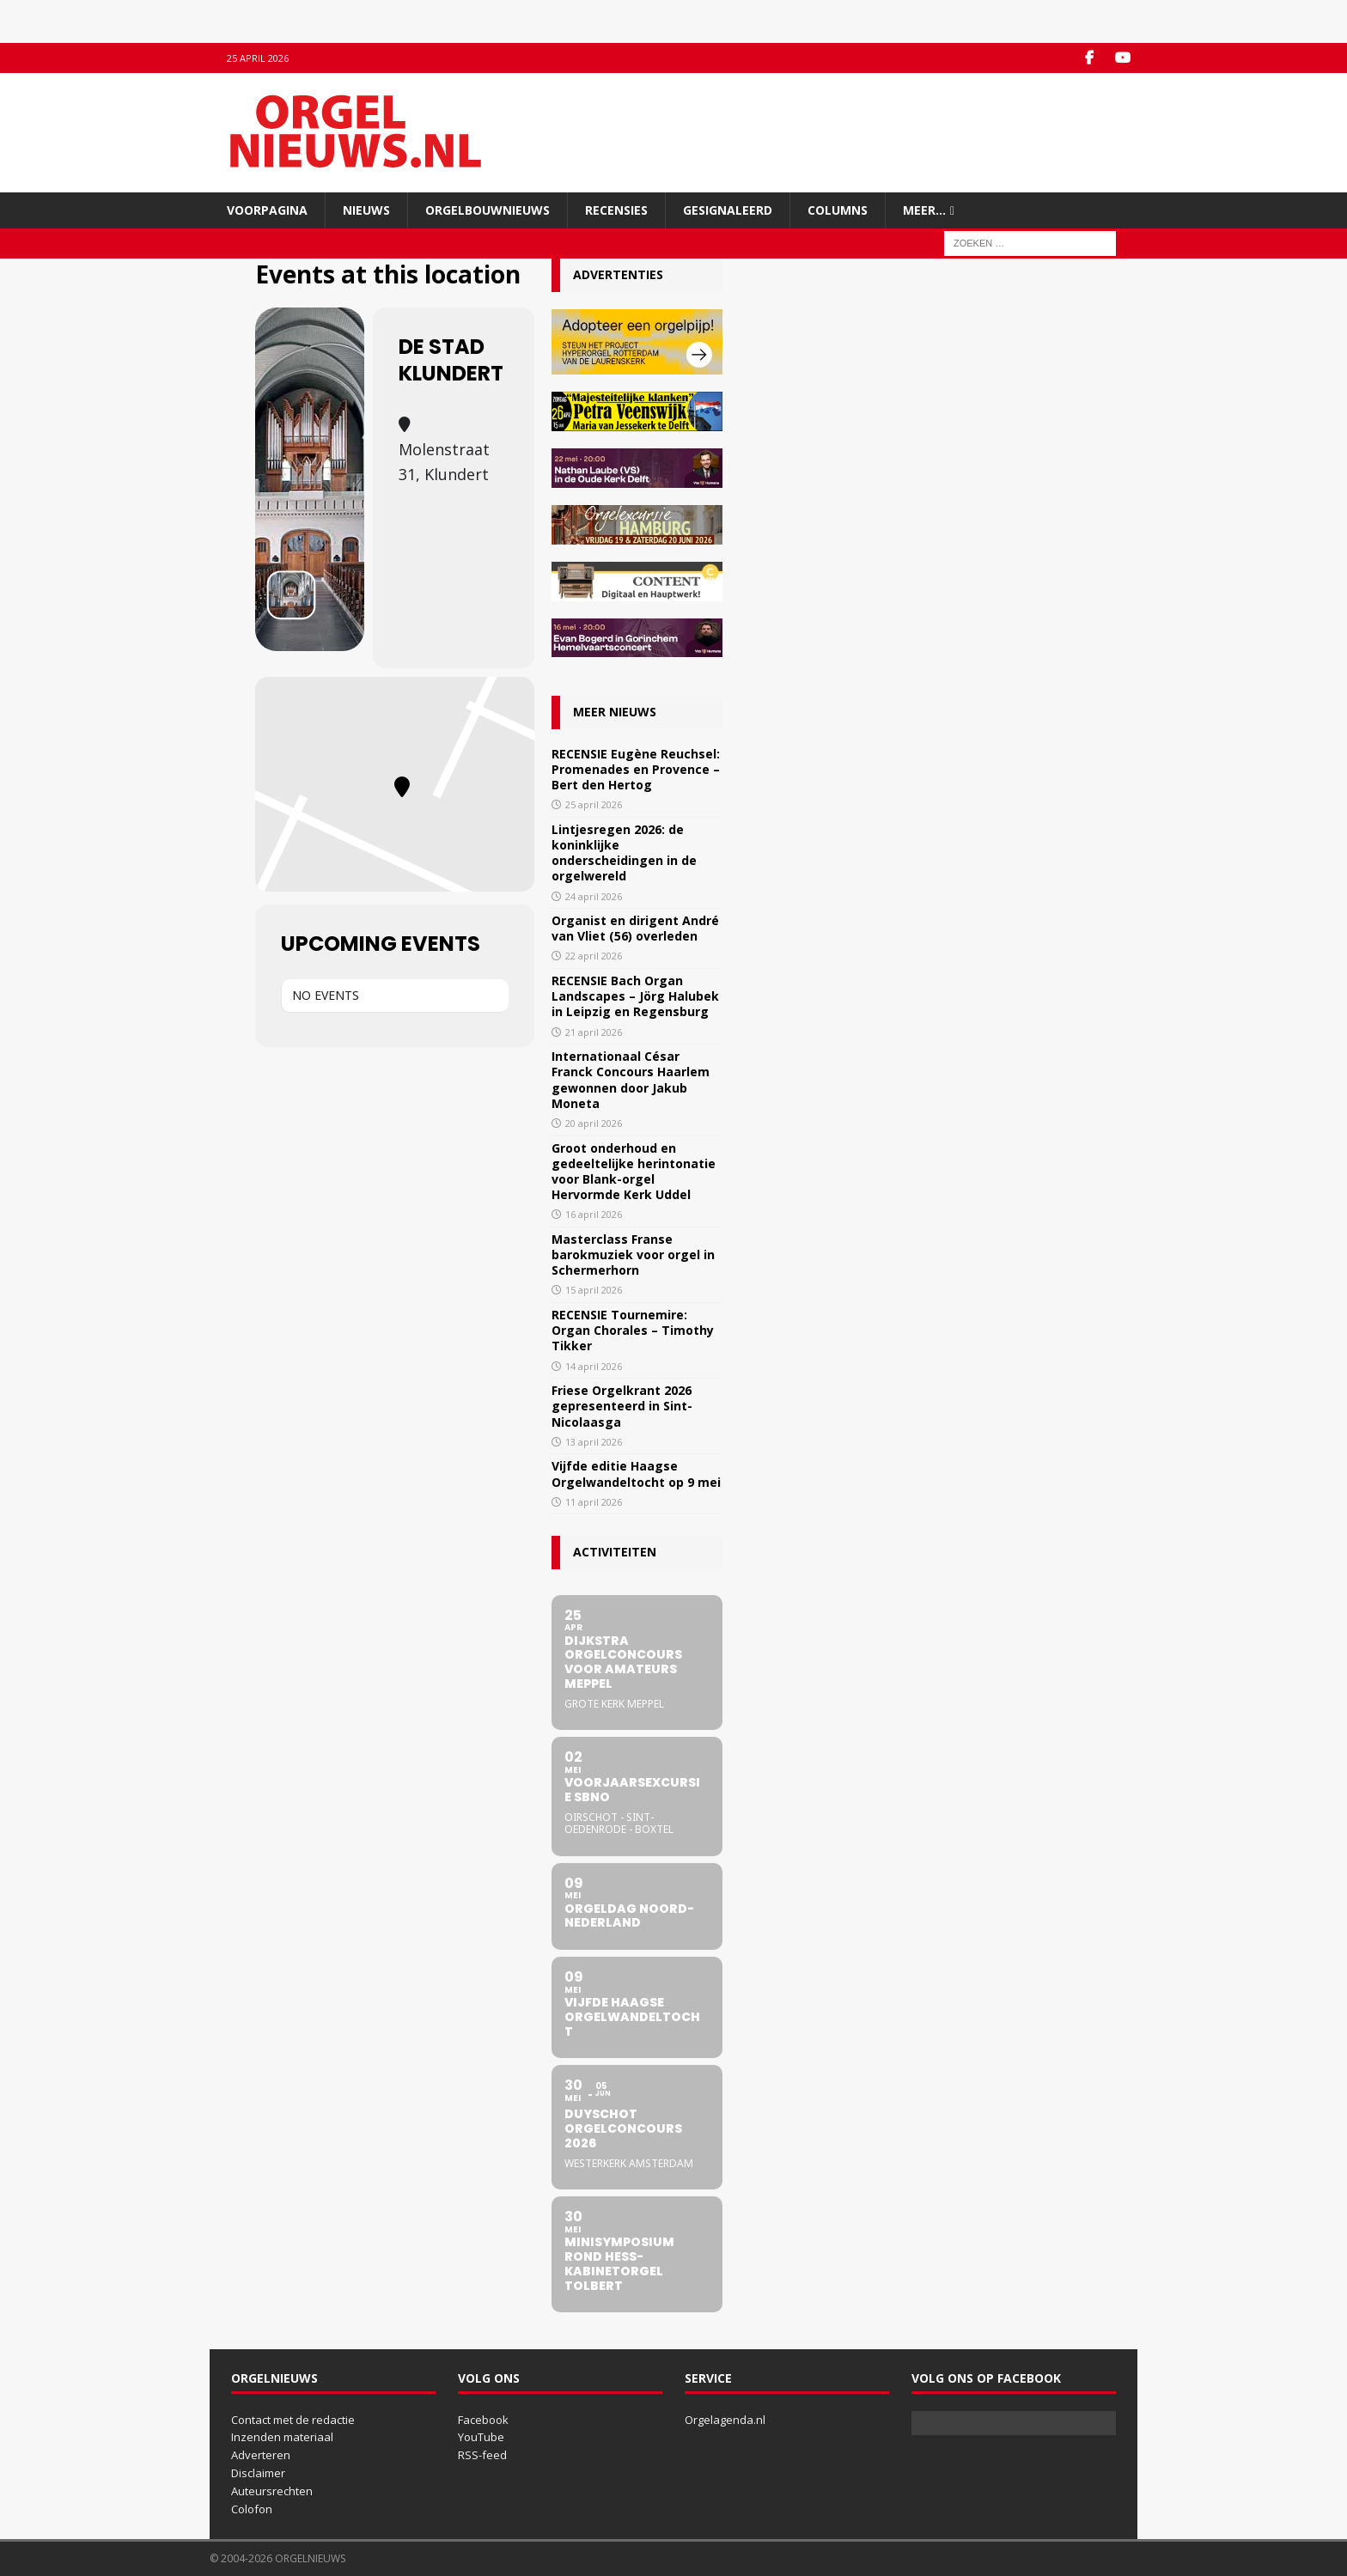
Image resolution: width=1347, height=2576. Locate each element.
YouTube (481, 2437)
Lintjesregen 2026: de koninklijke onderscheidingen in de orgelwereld (624, 853)
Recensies (616, 210)
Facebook (483, 2419)
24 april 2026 (593, 896)
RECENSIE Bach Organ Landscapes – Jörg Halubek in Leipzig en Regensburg (635, 996)
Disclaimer (258, 2473)
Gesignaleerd (727, 210)
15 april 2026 (593, 1289)
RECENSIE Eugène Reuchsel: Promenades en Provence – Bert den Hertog (636, 769)
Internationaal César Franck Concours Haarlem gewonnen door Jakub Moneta (631, 1079)
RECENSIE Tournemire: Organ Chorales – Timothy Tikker (633, 1330)
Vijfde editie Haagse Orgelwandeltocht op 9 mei (636, 1473)
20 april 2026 (593, 1123)
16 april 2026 (593, 1214)
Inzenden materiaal (282, 2437)
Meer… (924, 210)
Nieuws (366, 210)
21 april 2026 (593, 1032)
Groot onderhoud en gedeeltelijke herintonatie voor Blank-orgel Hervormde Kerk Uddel (634, 1171)
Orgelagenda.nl (725, 2419)
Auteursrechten (272, 2491)
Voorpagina (267, 210)
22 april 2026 (593, 955)
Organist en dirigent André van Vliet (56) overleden (635, 928)
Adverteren (260, 2455)
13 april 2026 (593, 1441)
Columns (838, 210)
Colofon (251, 2509)
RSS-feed (482, 2455)
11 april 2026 (593, 1501)
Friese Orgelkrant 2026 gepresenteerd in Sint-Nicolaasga (622, 1405)
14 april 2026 (593, 1366)
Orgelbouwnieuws (487, 210)
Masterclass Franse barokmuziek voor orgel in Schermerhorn (633, 1254)
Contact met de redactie (293, 2419)
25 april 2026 (593, 804)
